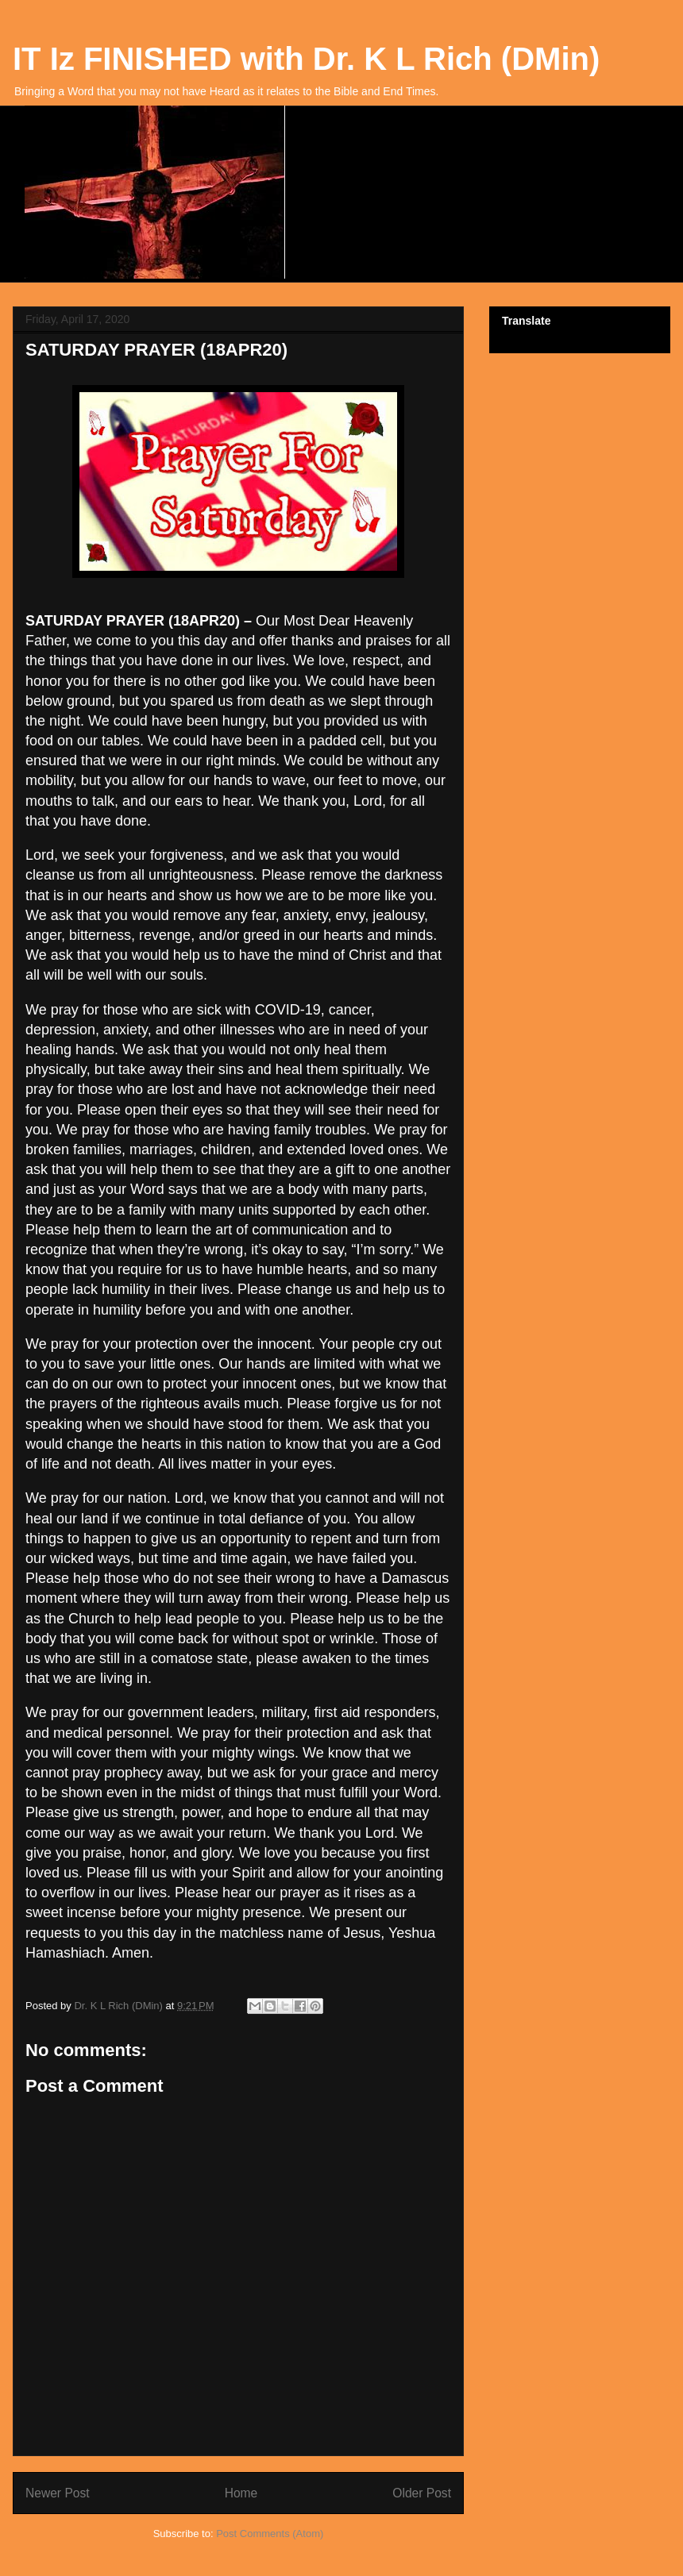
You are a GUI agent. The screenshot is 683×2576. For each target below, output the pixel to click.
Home (241, 2493)
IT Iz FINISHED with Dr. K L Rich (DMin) (306, 58)
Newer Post (57, 2493)
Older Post (421, 2493)
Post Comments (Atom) (269, 2533)
